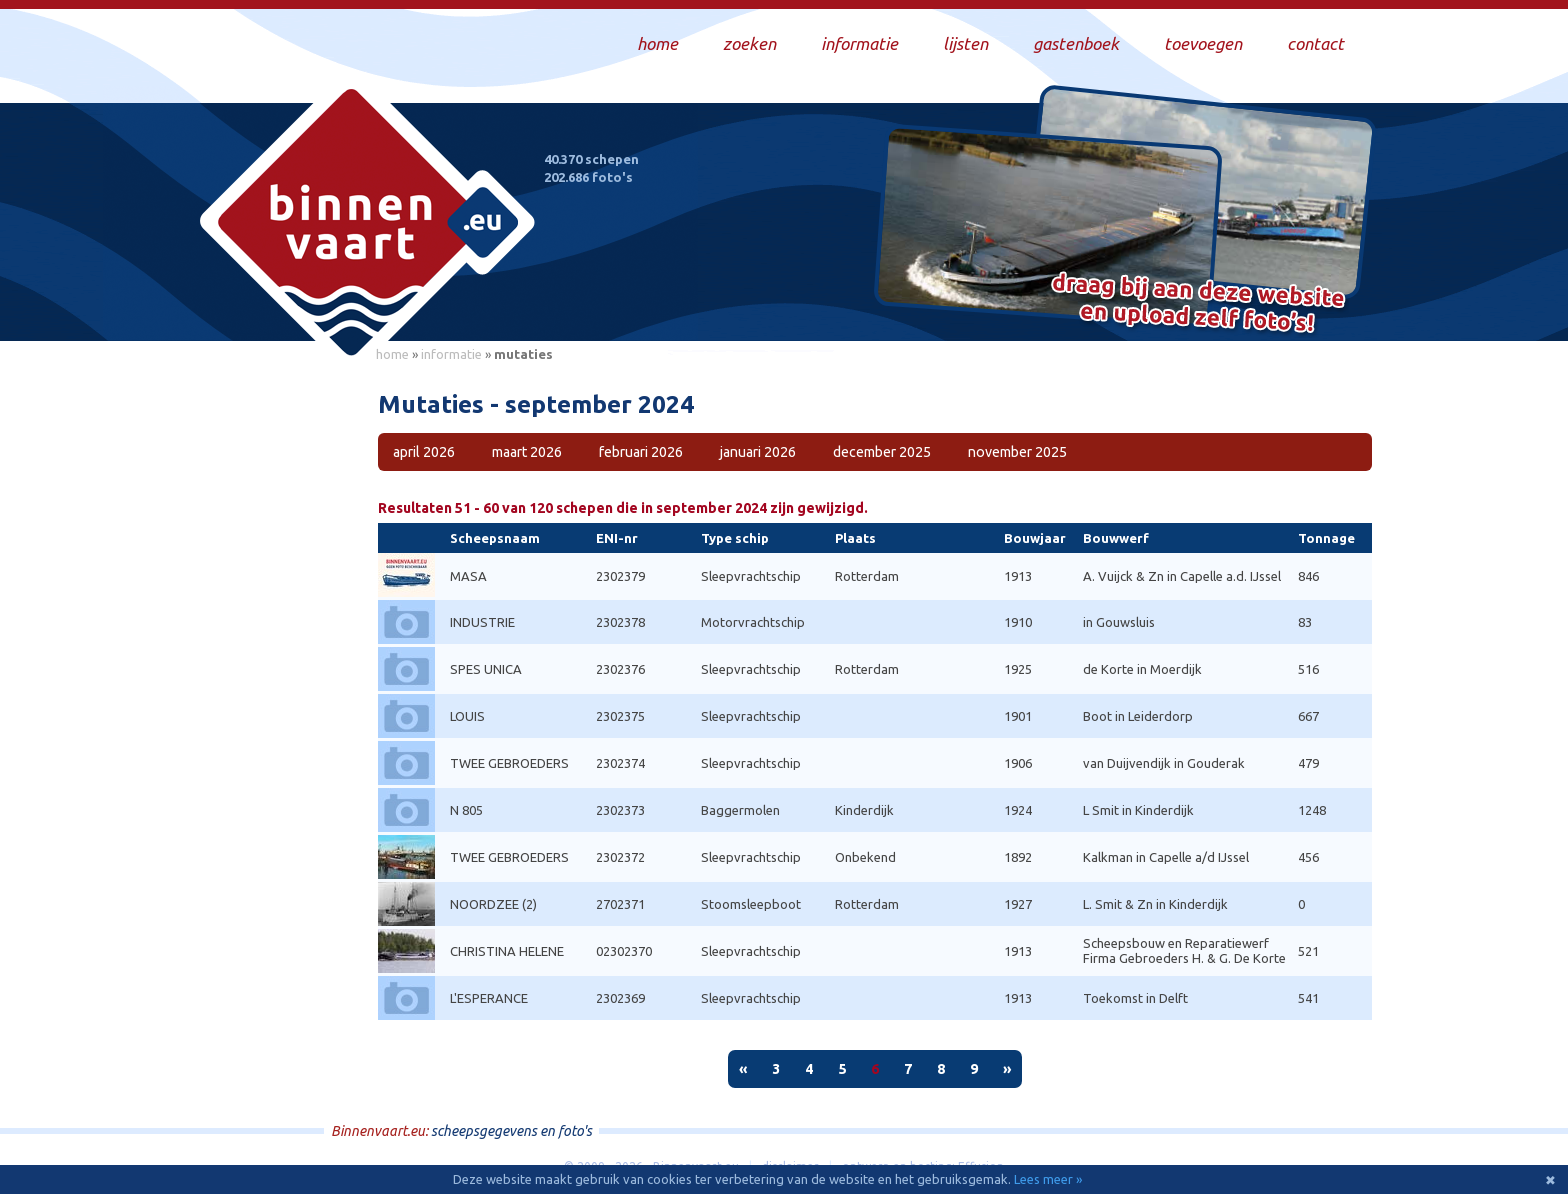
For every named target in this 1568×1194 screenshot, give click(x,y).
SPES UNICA (486, 669)
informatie (451, 354)
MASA (468, 576)
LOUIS (467, 716)
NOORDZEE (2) (493, 904)
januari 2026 (758, 452)
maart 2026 (527, 452)
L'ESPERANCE (489, 998)
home (392, 354)
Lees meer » (1048, 1179)
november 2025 (1017, 452)
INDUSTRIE (482, 622)
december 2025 (882, 452)
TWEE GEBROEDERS (509, 763)
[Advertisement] (274, 671)
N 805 (466, 810)
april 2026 (424, 452)
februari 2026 (641, 452)
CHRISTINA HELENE (507, 951)
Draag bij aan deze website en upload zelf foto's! (1198, 304)
